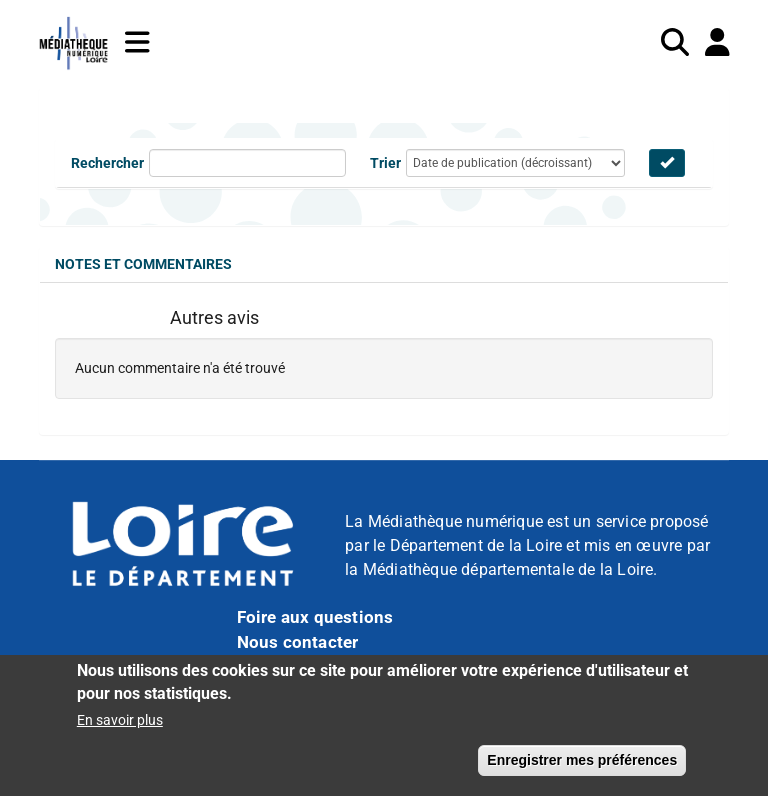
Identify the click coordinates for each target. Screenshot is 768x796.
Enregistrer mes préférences (582, 769)
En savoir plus (120, 729)
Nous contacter (298, 642)
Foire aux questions (315, 617)
